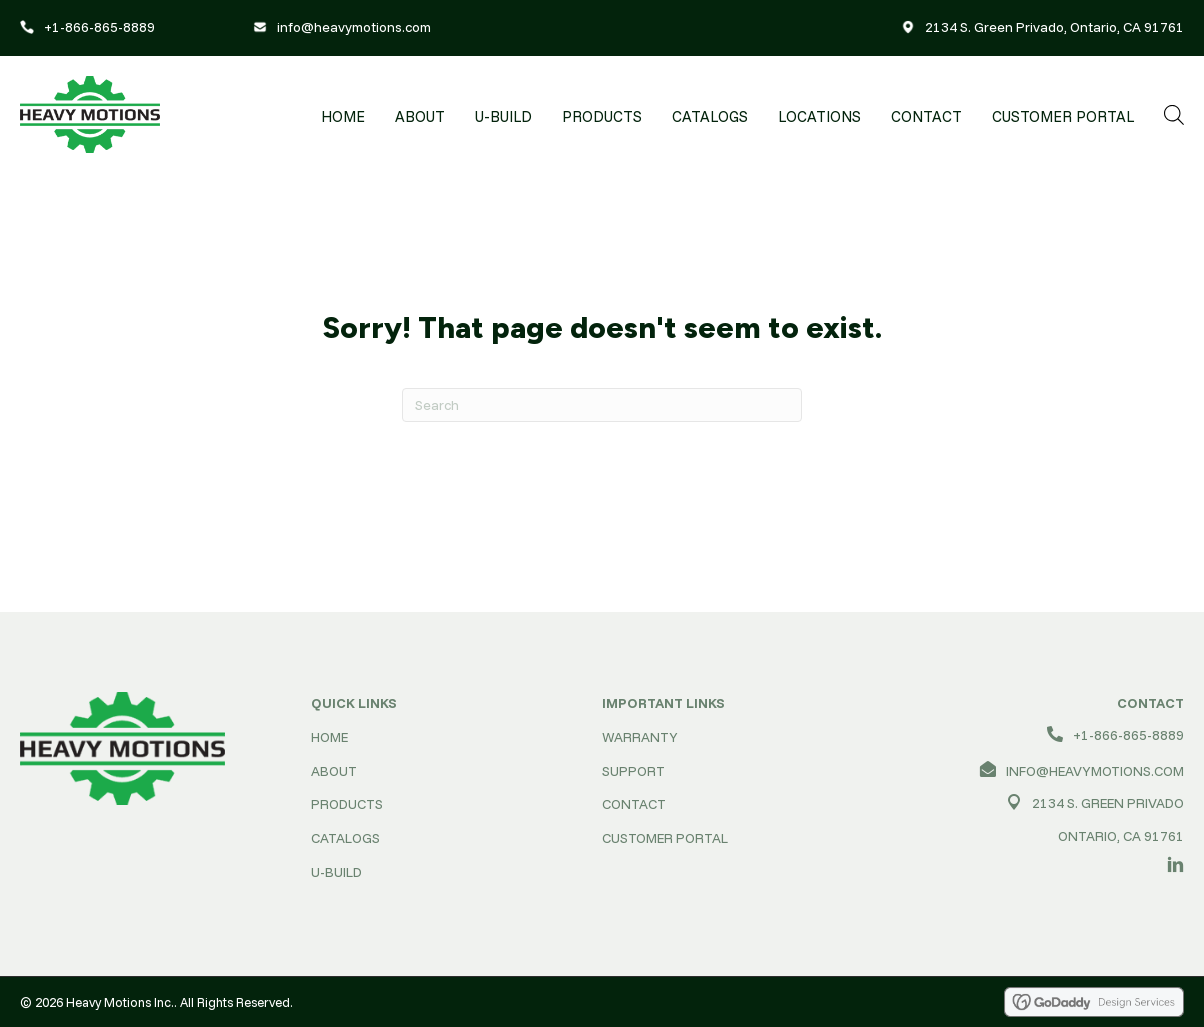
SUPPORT (633, 771)
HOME (329, 737)
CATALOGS (345, 838)
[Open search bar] (1174, 114)
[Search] (602, 405)
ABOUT (334, 771)
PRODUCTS (347, 804)
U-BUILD (336, 872)
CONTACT (634, 804)
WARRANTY (640, 737)
